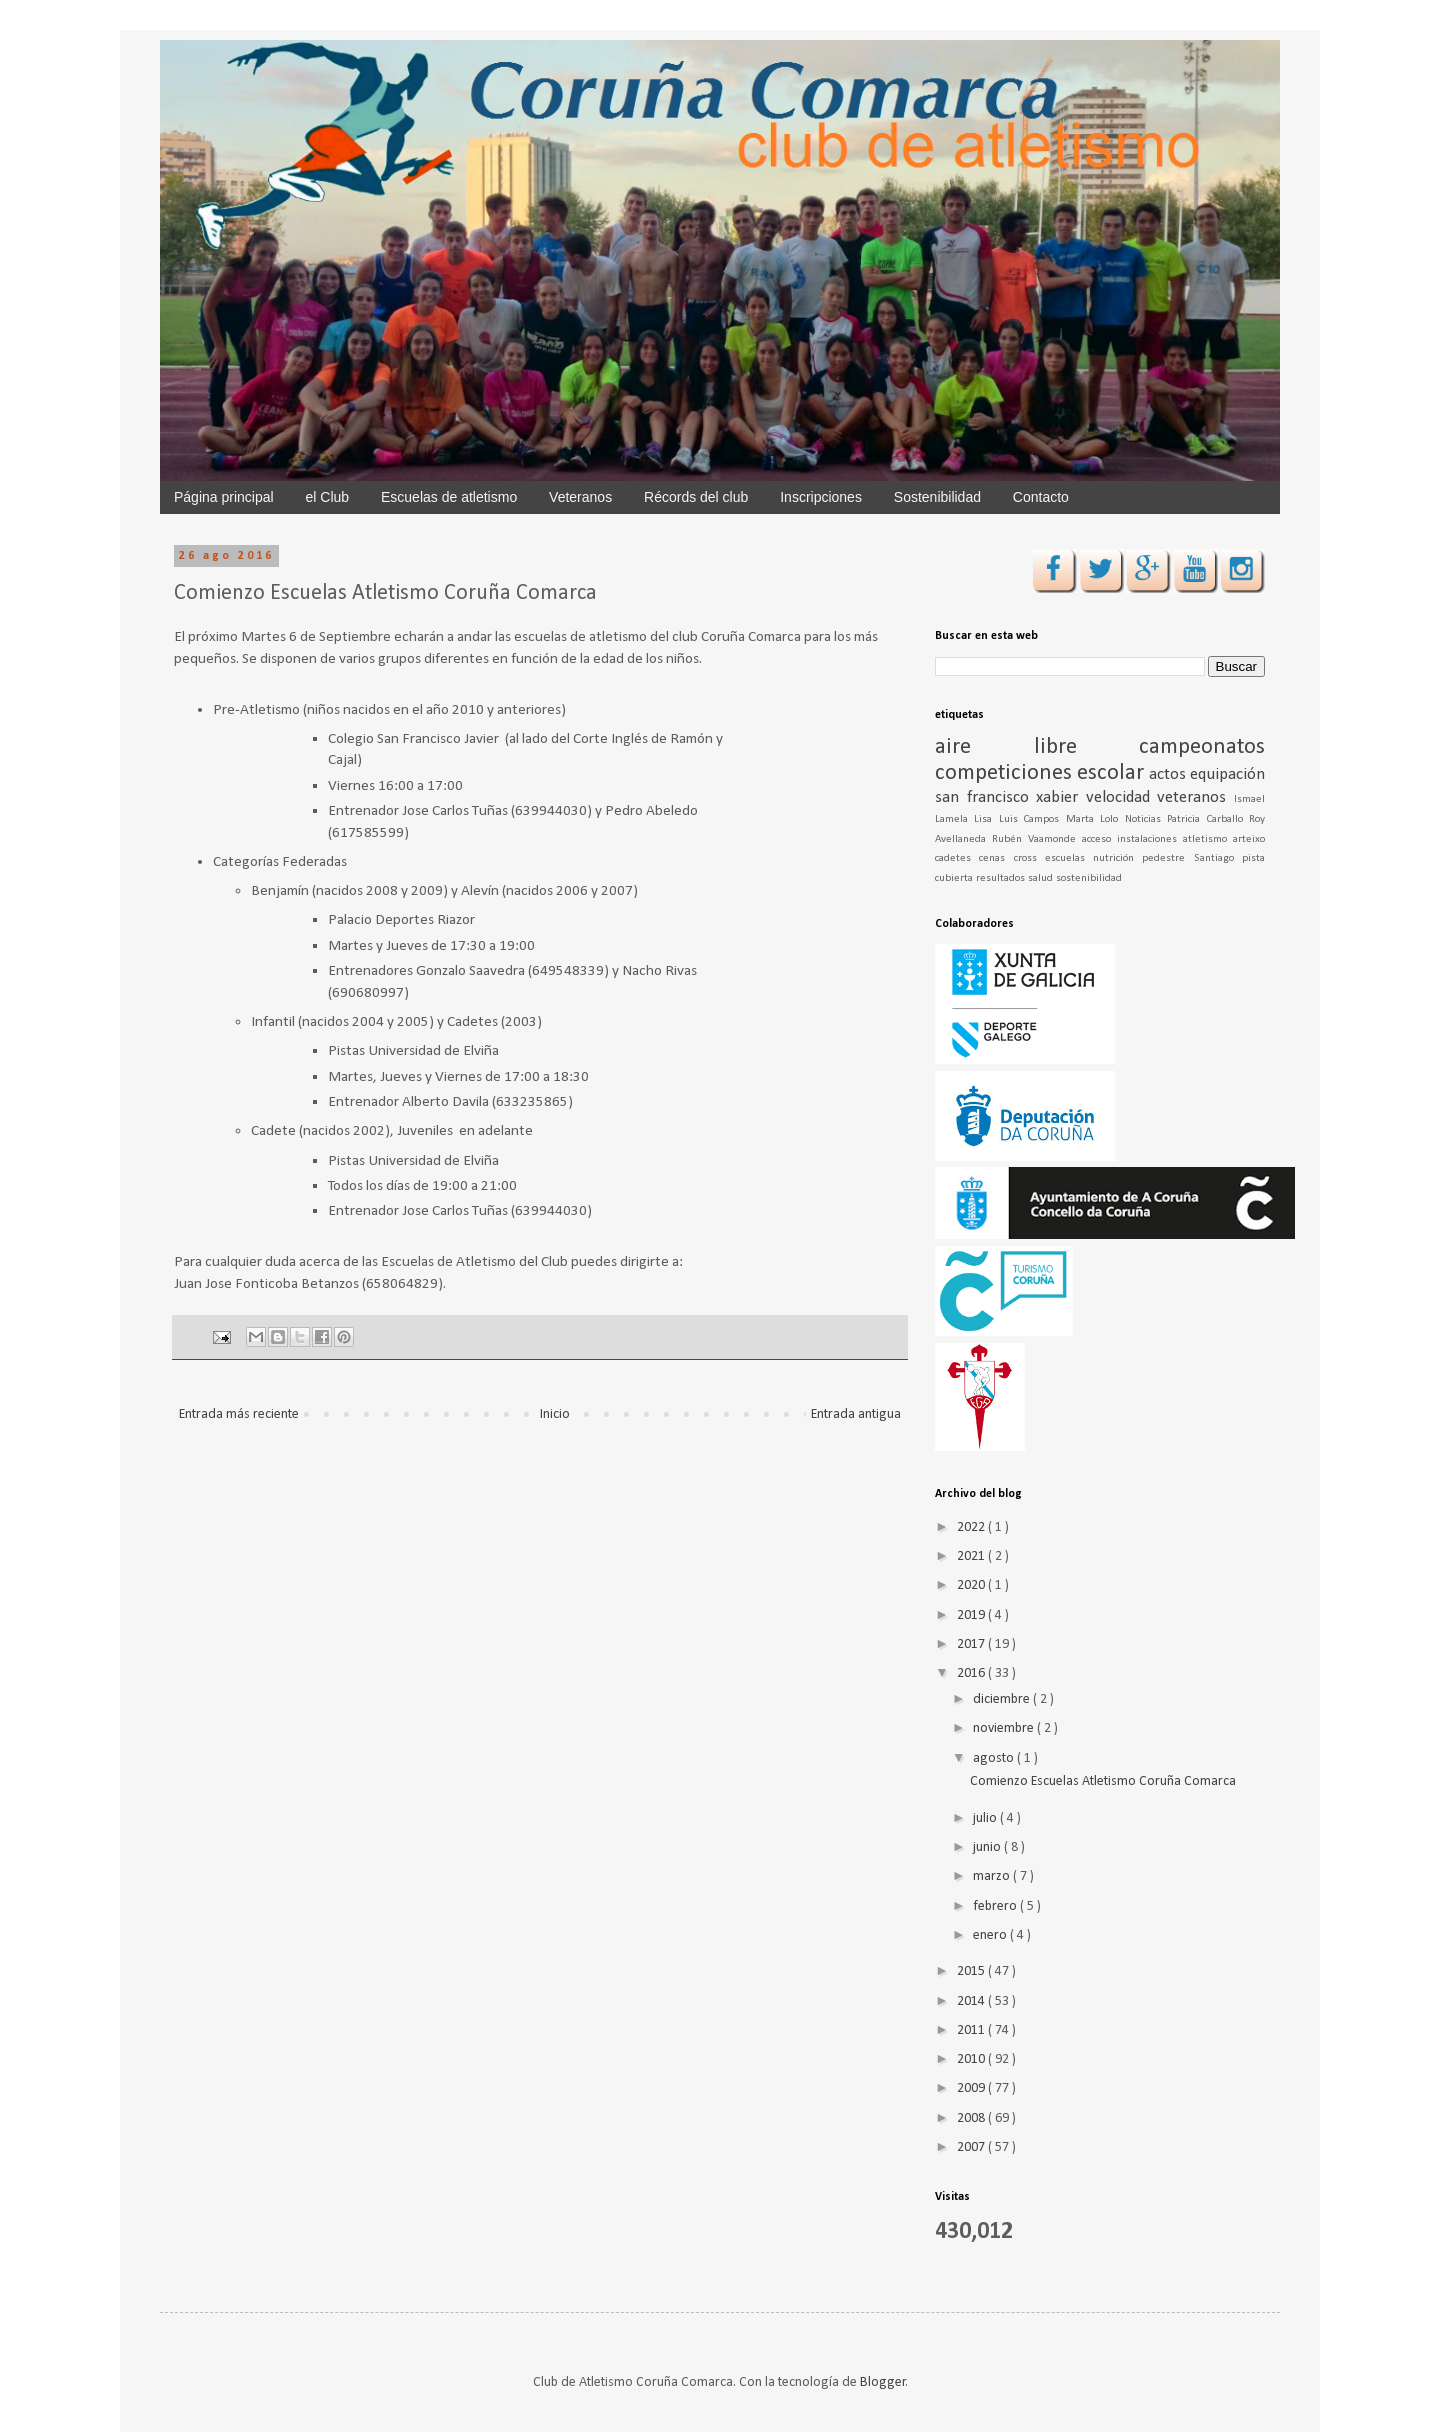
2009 (972, 2088)
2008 (972, 2118)
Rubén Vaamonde (1037, 839)
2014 (972, 2001)
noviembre (1005, 1728)
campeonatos (1202, 747)
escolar (1113, 773)
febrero (996, 1906)
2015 (972, 1971)
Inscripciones (821, 497)
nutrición (1117, 858)
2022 (972, 1527)
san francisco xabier (1010, 797)
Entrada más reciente (239, 1414)
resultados (1002, 878)
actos (1169, 774)
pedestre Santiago (1192, 858)
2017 (972, 1644)
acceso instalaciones (1132, 839)
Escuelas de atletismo (449, 497)
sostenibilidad (1089, 878)
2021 (972, 1556)
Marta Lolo (1095, 819)
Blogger (883, 2382)
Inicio (555, 1414)
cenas (996, 858)
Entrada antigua (856, 1414)
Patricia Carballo (1208, 819)
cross (1029, 858)
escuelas (1069, 858)
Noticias (1146, 819)
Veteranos (580, 497)
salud (1042, 878)
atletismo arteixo (1224, 839)
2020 (972, 1585)
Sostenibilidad (937, 497)
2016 (972, 1673)
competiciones (1006, 773)
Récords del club (696, 497)
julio (986, 1818)
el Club (328, 497)
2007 (972, 2147)
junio (988, 1847)
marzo (993, 1876)
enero (991, 1935)
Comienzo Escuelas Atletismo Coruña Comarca (1103, 1781)
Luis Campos (1032, 819)
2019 (972, 1615)
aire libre (1037, 747)
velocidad (1122, 797)
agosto (995, 1758)
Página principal (224, 497)
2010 (972, 2059)
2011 (972, 2030)
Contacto (1041, 497)
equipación (1227, 774)
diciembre (1003, 1699)
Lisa (986, 819)
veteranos (1195, 797)
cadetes (957, 858)
